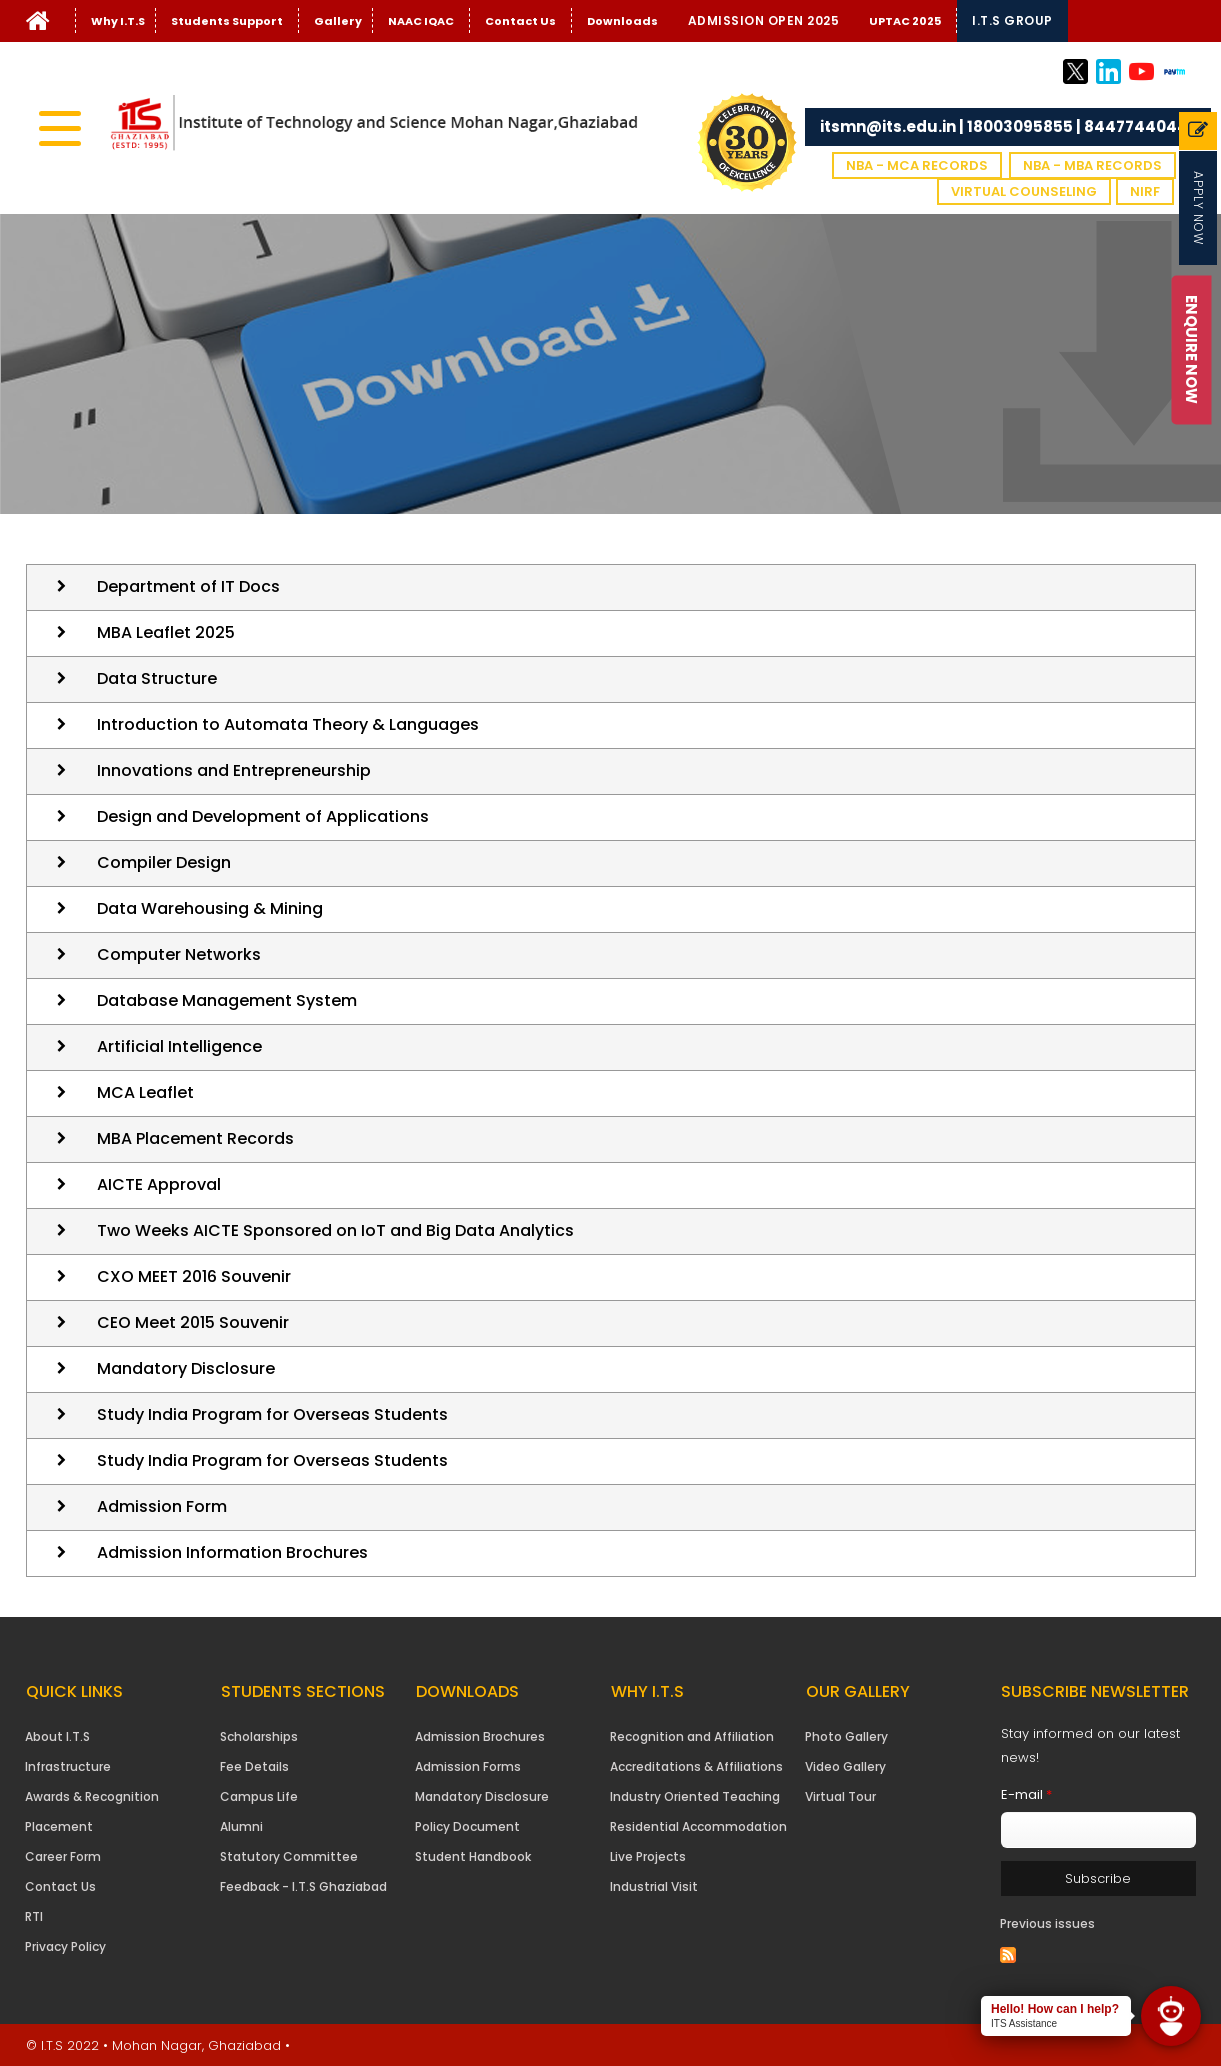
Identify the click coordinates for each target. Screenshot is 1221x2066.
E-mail (1026, 1794)
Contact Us (520, 21)
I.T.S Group (1012, 20)
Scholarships (259, 1736)
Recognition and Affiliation (692, 1736)
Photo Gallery (846, 1736)
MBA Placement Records (195, 1138)
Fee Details (254, 1766)
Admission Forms (468, 1766)
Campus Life (259, 1796)
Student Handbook (473, 1856)
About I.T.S (57, 1736)
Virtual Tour (840, 1796)
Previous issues (1047, 1923)
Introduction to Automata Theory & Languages (288, 724)
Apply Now (1198, 208)
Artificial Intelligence (179, 1046)
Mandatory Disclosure (186, 1368)
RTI (34, 1916)
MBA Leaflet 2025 (166, 632)
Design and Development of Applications (263, 816)
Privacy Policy (65, 1946)
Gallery (338, 21)
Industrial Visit (654, 1886)
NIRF (1145, 191)
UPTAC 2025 (905, 21)
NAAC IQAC (421, 21)
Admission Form (162, 1506)
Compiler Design (164, 862)
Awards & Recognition (92, 1796)
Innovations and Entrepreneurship (234, 770)
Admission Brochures (480, 1736)
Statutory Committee (289, 1856)
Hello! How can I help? (1055, 2009)
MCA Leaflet (145, 1092)
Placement (59, 1826)
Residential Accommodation (698, 1826)
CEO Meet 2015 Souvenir (193, 1322)
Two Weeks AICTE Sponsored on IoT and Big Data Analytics (335, 1230)
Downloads (622, 21)
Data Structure (157, 678)
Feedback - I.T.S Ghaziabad (303, 1886)
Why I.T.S (118, 21)
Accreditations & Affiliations (696, 1766)
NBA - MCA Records (917, 165)
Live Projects (648, 1856)
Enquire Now (1192, 349)
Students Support (227, 21)
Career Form (63, 1856)
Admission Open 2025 (764, 20)
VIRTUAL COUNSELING (1024, 191)
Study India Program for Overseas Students (272, 1414)
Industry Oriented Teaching (695, 1796)
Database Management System (227, 1000)
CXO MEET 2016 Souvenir (194, 1276)
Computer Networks (179, 954)
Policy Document (467, 1826)
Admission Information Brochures (232, 1552)
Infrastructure (68, 1766)
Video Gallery (845, 1766)
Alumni (241, 1826)
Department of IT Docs (188, 586)
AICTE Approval (159, 1184)
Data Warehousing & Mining (210, 908)
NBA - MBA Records (1092, 165)
